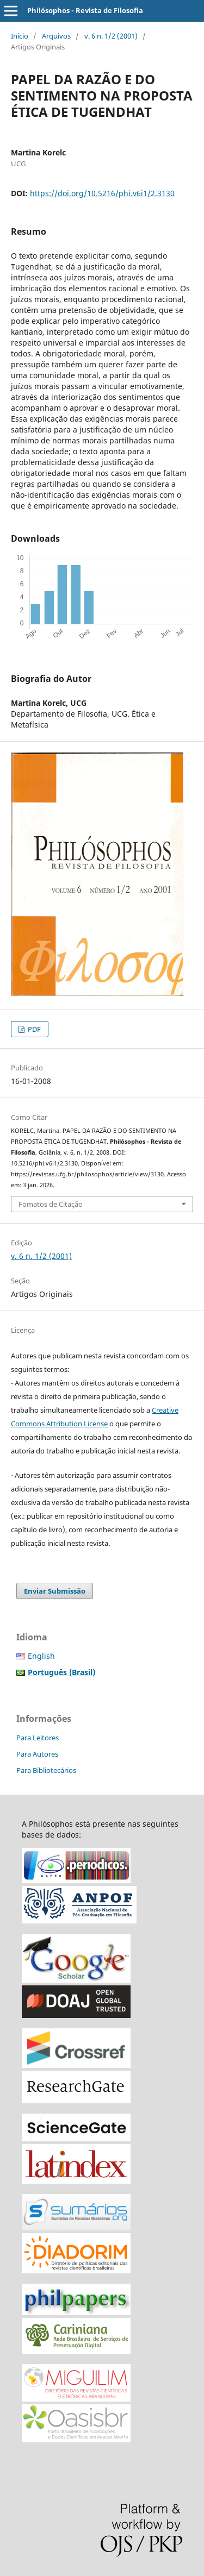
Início (19, 36)
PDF (33, 1029)
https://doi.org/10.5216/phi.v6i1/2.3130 (102, 193)
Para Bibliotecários (46, 1770)
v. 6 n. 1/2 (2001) (111, 36)
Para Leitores (37, 1738)
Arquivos (56, 36)
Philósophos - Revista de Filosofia (85, 10)
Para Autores (37, 1754)
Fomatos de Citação (50, 1204)
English (41, 1656)
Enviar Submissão (54, 1591)
